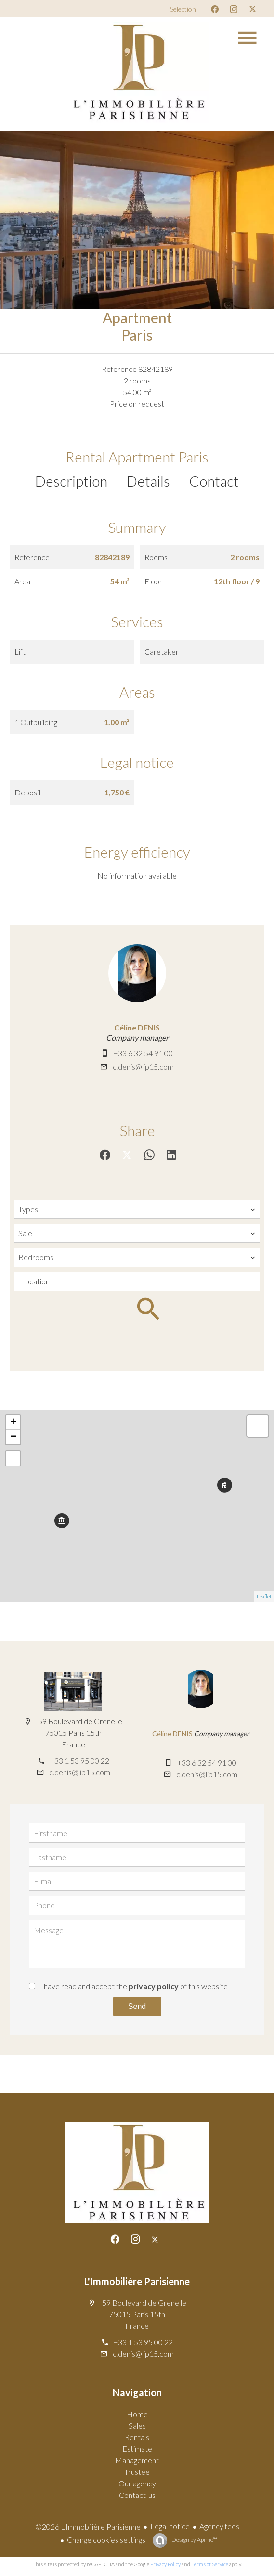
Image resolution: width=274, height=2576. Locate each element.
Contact (214, 480)
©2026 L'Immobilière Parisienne (88, 2526)
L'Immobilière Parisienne (137, 2281)
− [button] (13, 1437)
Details (148, 480)
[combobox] (137, 1209)
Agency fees (219, 2526)
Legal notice (170, 2526)
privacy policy (154, 1986)
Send (137, 2006)
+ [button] (13, 1422)
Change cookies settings (106, 2539)
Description (71, 480)
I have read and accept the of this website (134, 1986)
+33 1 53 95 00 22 (79, 1760)
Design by (193, 2539)
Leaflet (264, 1596)
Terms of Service (209, 2564)
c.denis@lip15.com (143, 1066)
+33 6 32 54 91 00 (143, 1052)
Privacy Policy (165, 2564)
